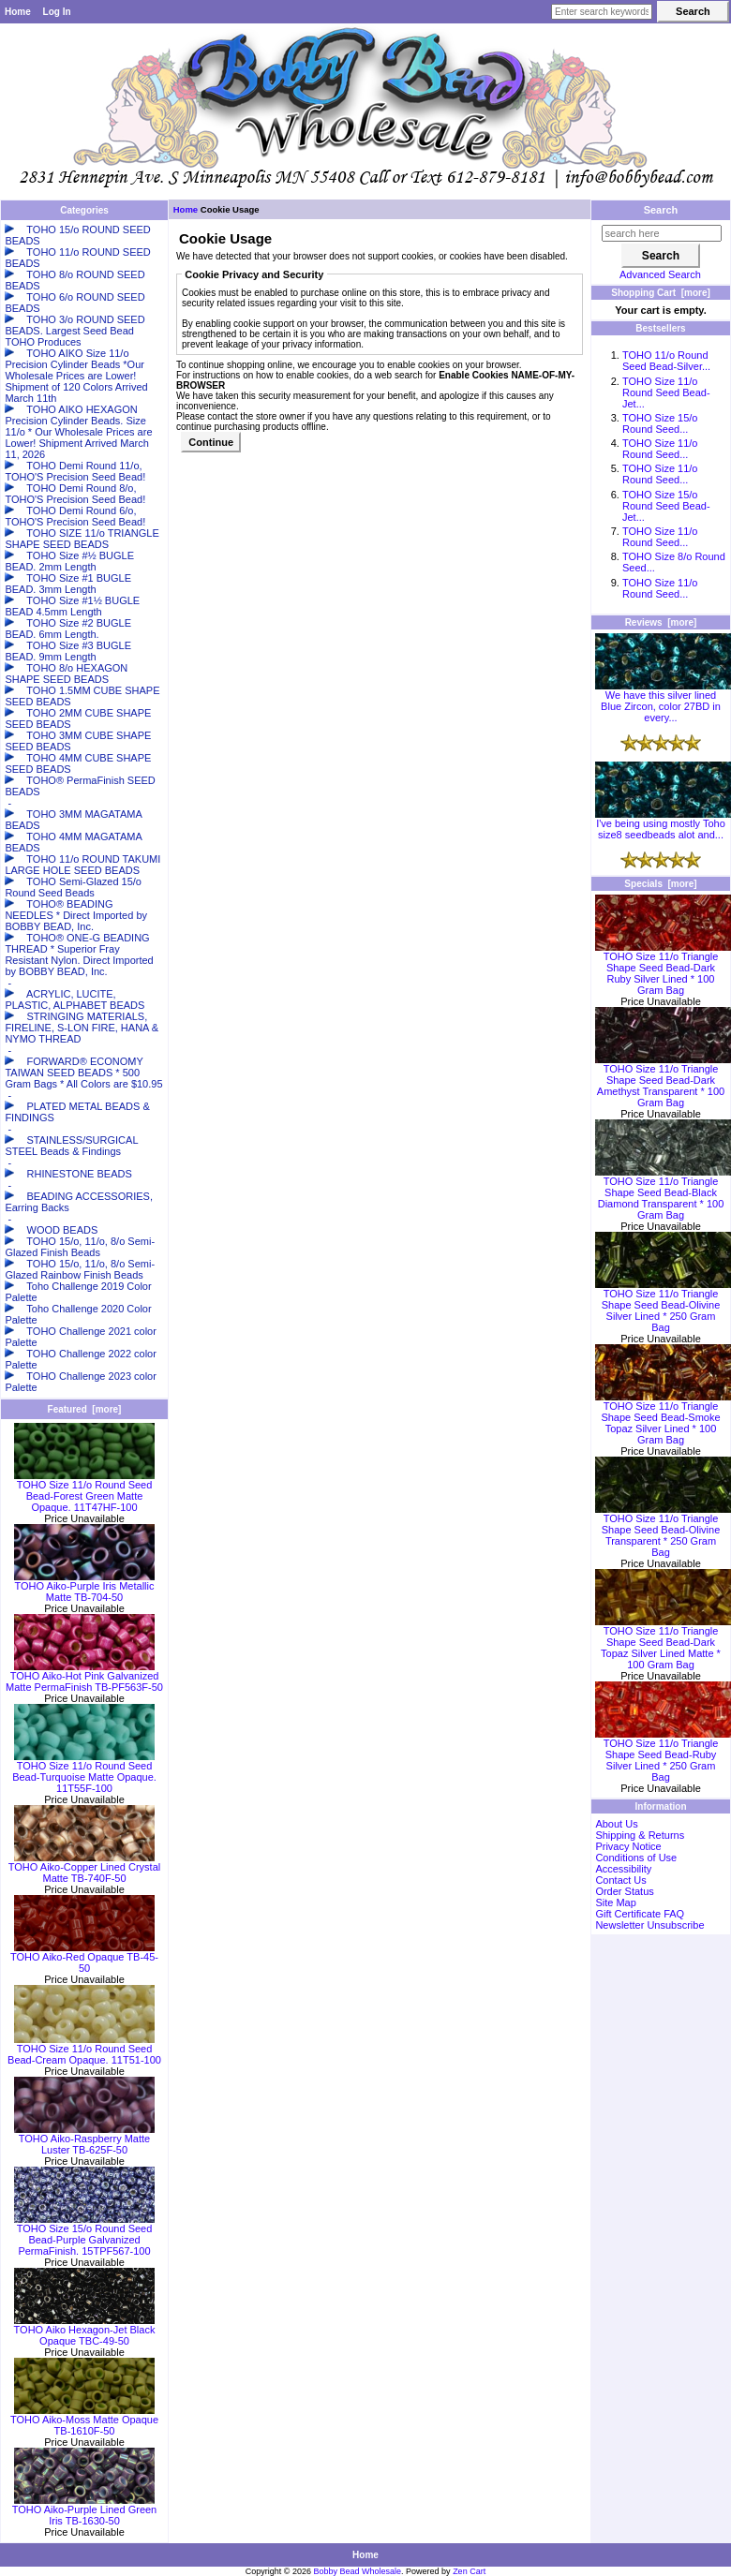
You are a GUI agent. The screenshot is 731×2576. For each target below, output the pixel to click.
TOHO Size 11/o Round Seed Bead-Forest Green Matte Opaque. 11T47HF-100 (84, 1491)
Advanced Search (660, 274)
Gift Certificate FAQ (639, 1913)
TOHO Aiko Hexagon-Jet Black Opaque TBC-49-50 (85, 2331)
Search (661, 209)
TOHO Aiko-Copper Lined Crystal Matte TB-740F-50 (84, 1868)
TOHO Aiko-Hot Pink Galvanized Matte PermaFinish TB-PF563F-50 (84, 1677)
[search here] (662, 233)
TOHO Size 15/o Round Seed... (660, 423)
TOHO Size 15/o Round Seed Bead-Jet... (666, 506)
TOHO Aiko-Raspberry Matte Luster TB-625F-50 (84, 2139)
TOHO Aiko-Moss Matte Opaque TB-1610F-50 (84, 2420)
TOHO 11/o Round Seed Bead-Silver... (666, 360)
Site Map (615, 1902)
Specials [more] (660, 884)
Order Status (624, 1891)
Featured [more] (85, 1409)
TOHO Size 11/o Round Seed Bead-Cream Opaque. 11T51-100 (84, 2049)
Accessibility (623, 1868)
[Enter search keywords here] (601, 12)
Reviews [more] (661, 622)
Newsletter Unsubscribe (649, 1925)
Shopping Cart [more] (660, 293)
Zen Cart (469, 2571)
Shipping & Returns (639, 1835)
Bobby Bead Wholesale (358, 2571)
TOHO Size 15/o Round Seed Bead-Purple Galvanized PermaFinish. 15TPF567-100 (84, 2235)
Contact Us (620, 1880)
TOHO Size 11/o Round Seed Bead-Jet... (666, 392)
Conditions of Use (636, 1857)
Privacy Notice (628, 1846)
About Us (616, 1823)
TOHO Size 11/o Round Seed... (660, 448)
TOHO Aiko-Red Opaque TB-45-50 (84, 1958)
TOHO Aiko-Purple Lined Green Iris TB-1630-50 (84, 2510)
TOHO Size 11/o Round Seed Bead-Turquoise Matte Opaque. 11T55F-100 (84, 1772)
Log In (57, 12)
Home (18, 12)
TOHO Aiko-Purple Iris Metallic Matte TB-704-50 (84, 1587)
